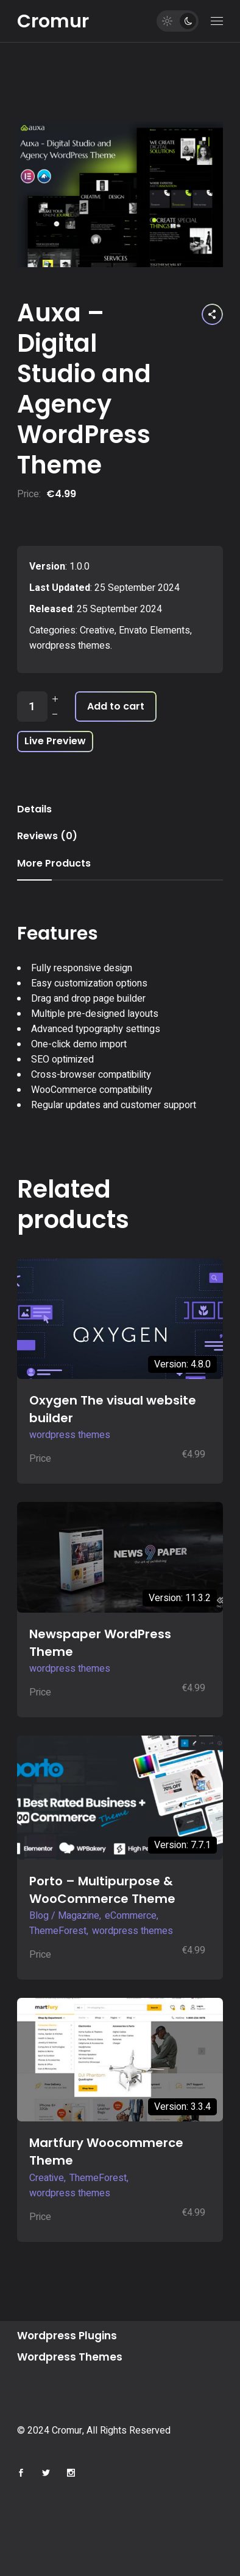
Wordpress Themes (69, 2357)
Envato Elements (154, 630)
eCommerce (131, 1915)
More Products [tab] (54, 863)
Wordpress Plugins (67, 2335)
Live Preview (55, 741)
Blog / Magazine (64, 1915)
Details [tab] (34, 809)
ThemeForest (57, 1931)
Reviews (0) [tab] (47, 836)
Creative (97, 630)
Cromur (53, 21)
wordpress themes (69, 645)
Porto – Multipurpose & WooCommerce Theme (102, 1890)
